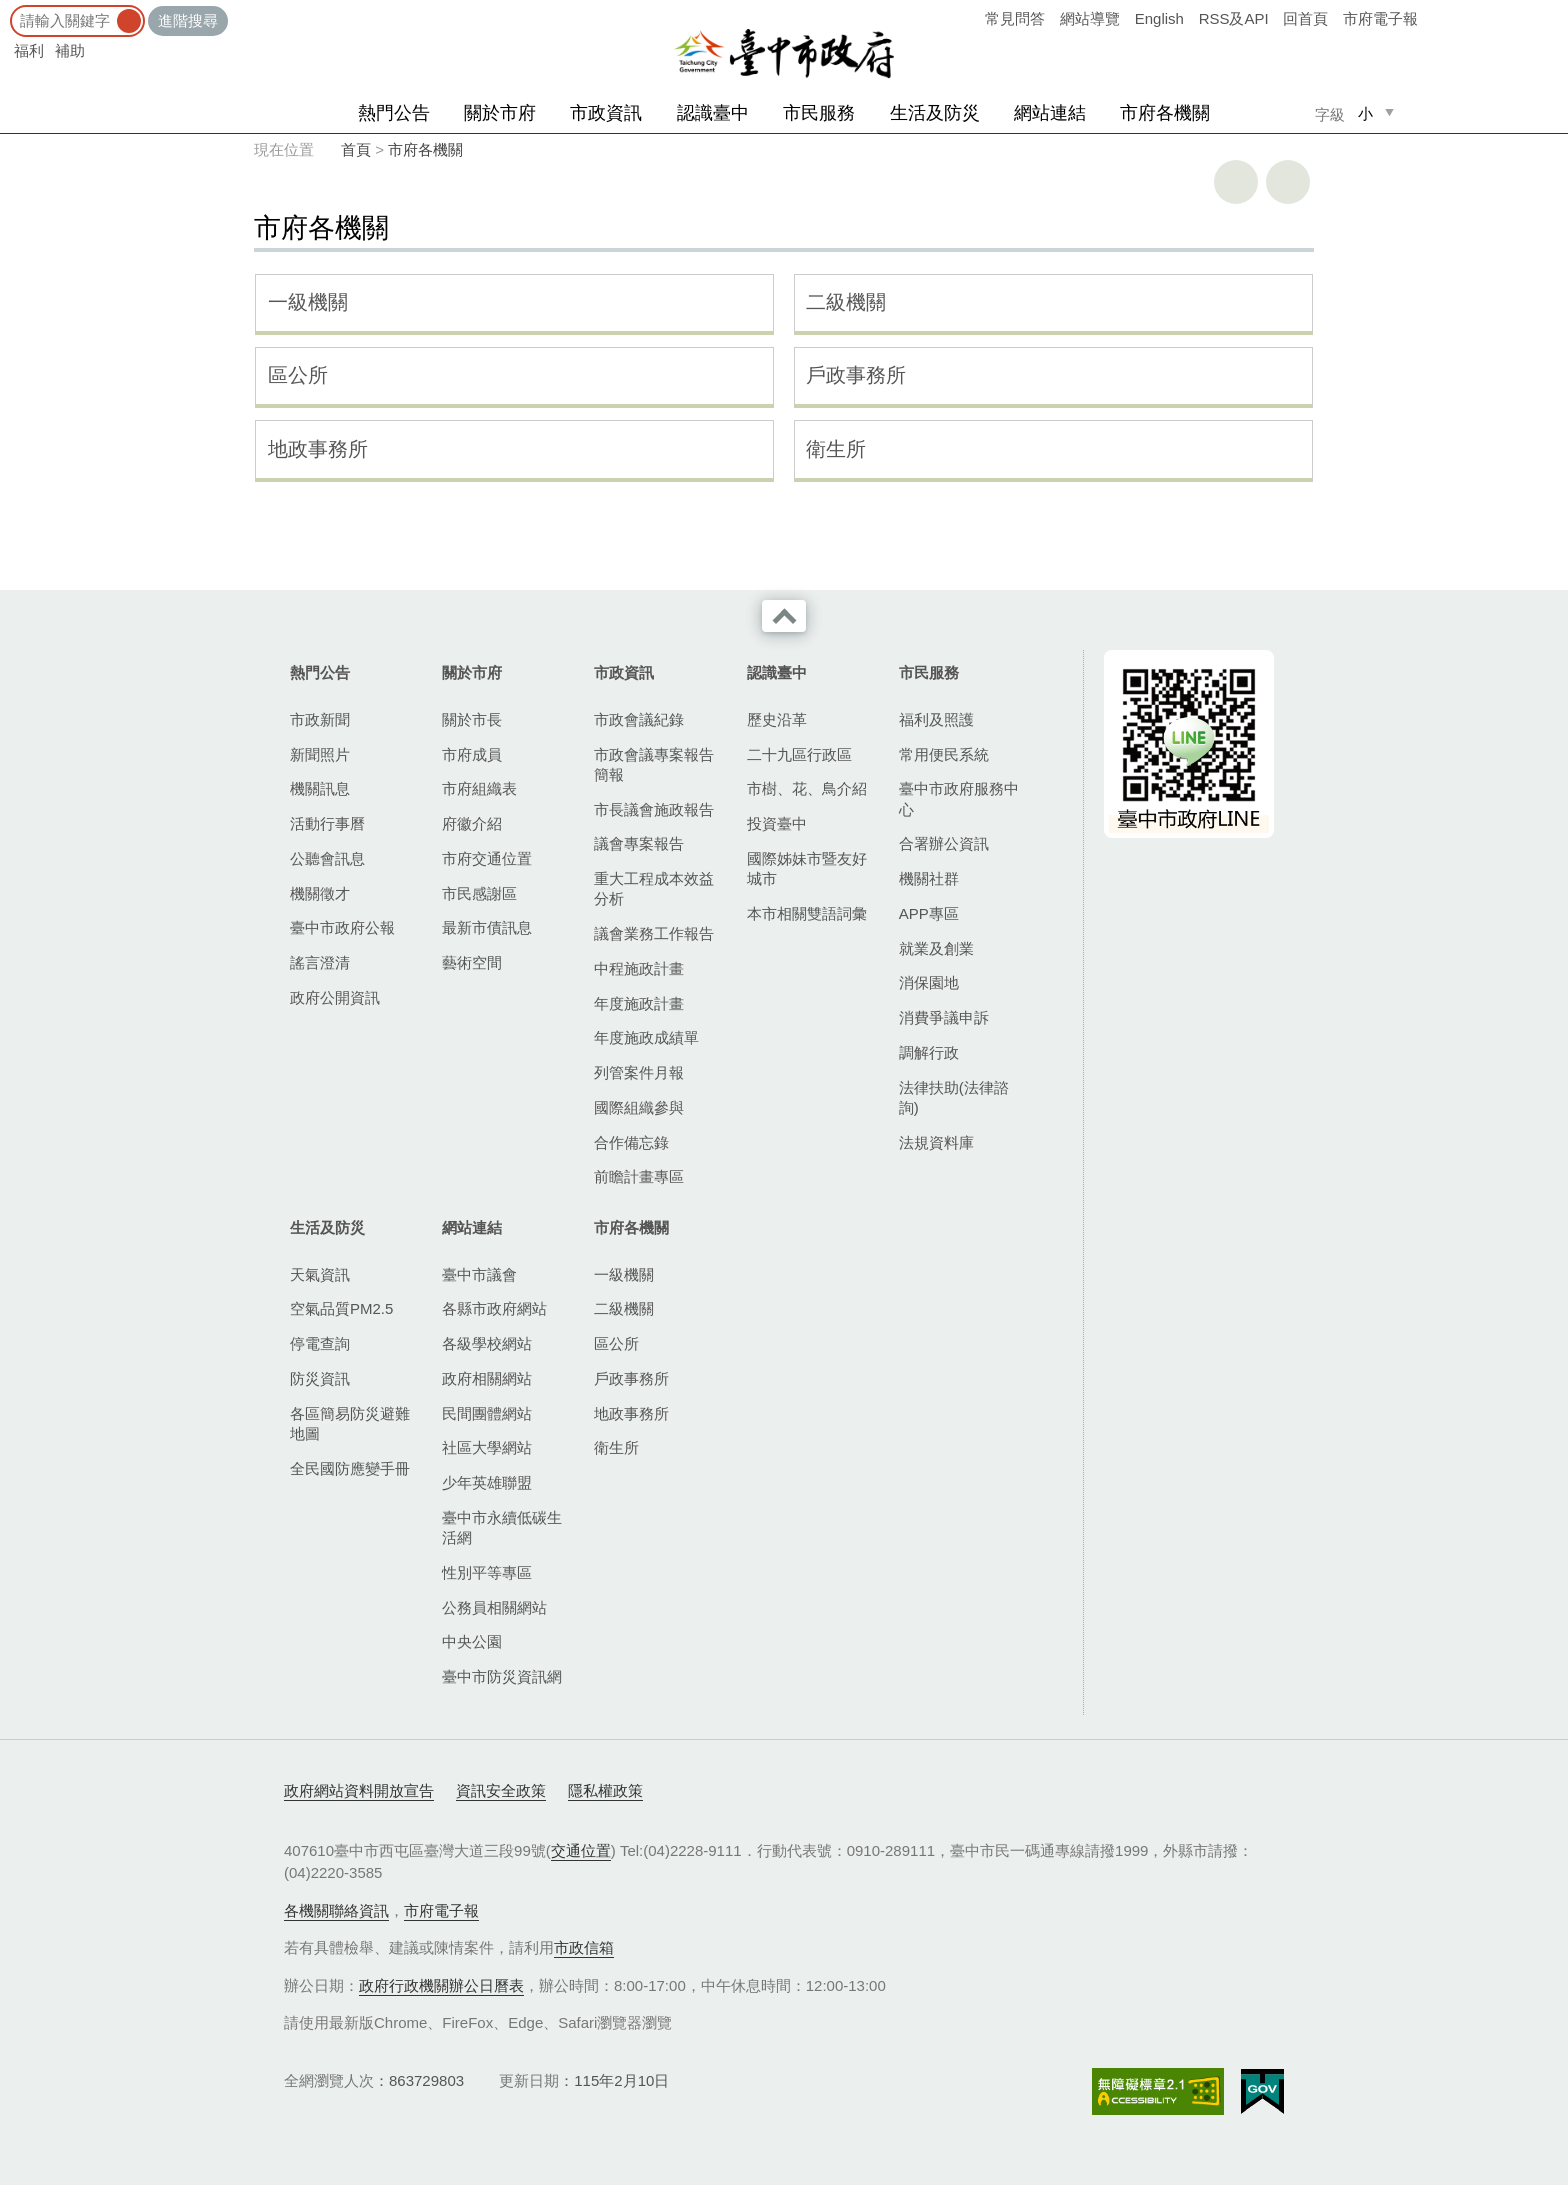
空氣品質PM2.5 (341, 1308)
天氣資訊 (320, 1274)
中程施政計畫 (639, 968)
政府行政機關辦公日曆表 (441, 1985)
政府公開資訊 (335, 997)
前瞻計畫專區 (639, 1176)
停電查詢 (320, 1343)
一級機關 (308, 302)
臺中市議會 (479, 1274)
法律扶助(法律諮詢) (954, 1097)
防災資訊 (320, 1378)
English (1159, 18)
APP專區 (929, 913)
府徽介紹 (472, 823)
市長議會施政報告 (654, 809)
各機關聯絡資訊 (336, 1910)
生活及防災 (935, 113)
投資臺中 (777, 823)
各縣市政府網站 (494, 1308)
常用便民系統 (944, 754)
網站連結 (1050, 113)
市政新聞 (320, 719)
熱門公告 (394, 113)
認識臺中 (713, 113)
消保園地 (929, 982)
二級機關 (846, 302)
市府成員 (472, 754)
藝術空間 (472, 962)
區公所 (298, 375)
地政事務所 (318, 449)
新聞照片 (320, 754)
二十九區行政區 (799, 754)
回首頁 (1305, 18)
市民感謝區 (479, 893)
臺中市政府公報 (342, 927)
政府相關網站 (487, 1378)
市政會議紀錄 (639, 719)
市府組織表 (479, 788)
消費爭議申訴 (944, 1017)
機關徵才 (320, 893)
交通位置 (581, 1850)
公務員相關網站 (494, 1607)
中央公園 (472, 1641)
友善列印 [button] (1236, 182)
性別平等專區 (487, 1572)
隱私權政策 (605, 1790)
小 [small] (1365, 113)
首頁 (356, 149)
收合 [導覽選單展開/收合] (784, 616)
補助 (70, 50)
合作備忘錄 (631, 1142)
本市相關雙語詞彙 (807, 913)
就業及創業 (936, 948)
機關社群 (929, 878)
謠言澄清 (320, 962)
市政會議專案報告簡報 (654, 764)
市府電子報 (1380, 18)
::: (6, 9)
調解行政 (929, 1052)
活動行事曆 (327, 823)
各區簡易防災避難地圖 (350, 1423)
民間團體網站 (487, 1413)
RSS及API (1234, 18)
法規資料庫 (936, 1142)
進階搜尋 (188, 20)
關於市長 (472, 719)
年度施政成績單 (646, 1037)
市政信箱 (584, 1947)
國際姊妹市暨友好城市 (807, 868)
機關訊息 (320, 788)
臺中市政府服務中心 (959, 798)
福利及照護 (936, 719)
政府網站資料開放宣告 (359, 1790)
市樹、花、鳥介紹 (807, 788)
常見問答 (1015, 18)
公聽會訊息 (327, 858)
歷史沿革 (777, 719)
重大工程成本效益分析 (654, 888)
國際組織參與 (639, 1107)
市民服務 (819, 113)
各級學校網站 (487, 1343)
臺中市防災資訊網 (502, 1676)
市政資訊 (606, 113)
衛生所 (836, 449)
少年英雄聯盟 (487, 1482)
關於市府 (500, 113)
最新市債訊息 (487, 927)
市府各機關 (1165, 113)
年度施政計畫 (639, 1003)
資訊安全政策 (501, 1790)
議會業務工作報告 (654, 933)
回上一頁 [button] (1288, 182)
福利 (29, 50)
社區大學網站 (487, 1447)
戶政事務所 (856, 375)
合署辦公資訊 (944, 843)
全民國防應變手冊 (350, 1468)
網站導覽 (1090, 18)
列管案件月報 (639, 1072)
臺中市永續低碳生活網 (502, 1527)
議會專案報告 (639, 843)
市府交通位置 (487, 858)
